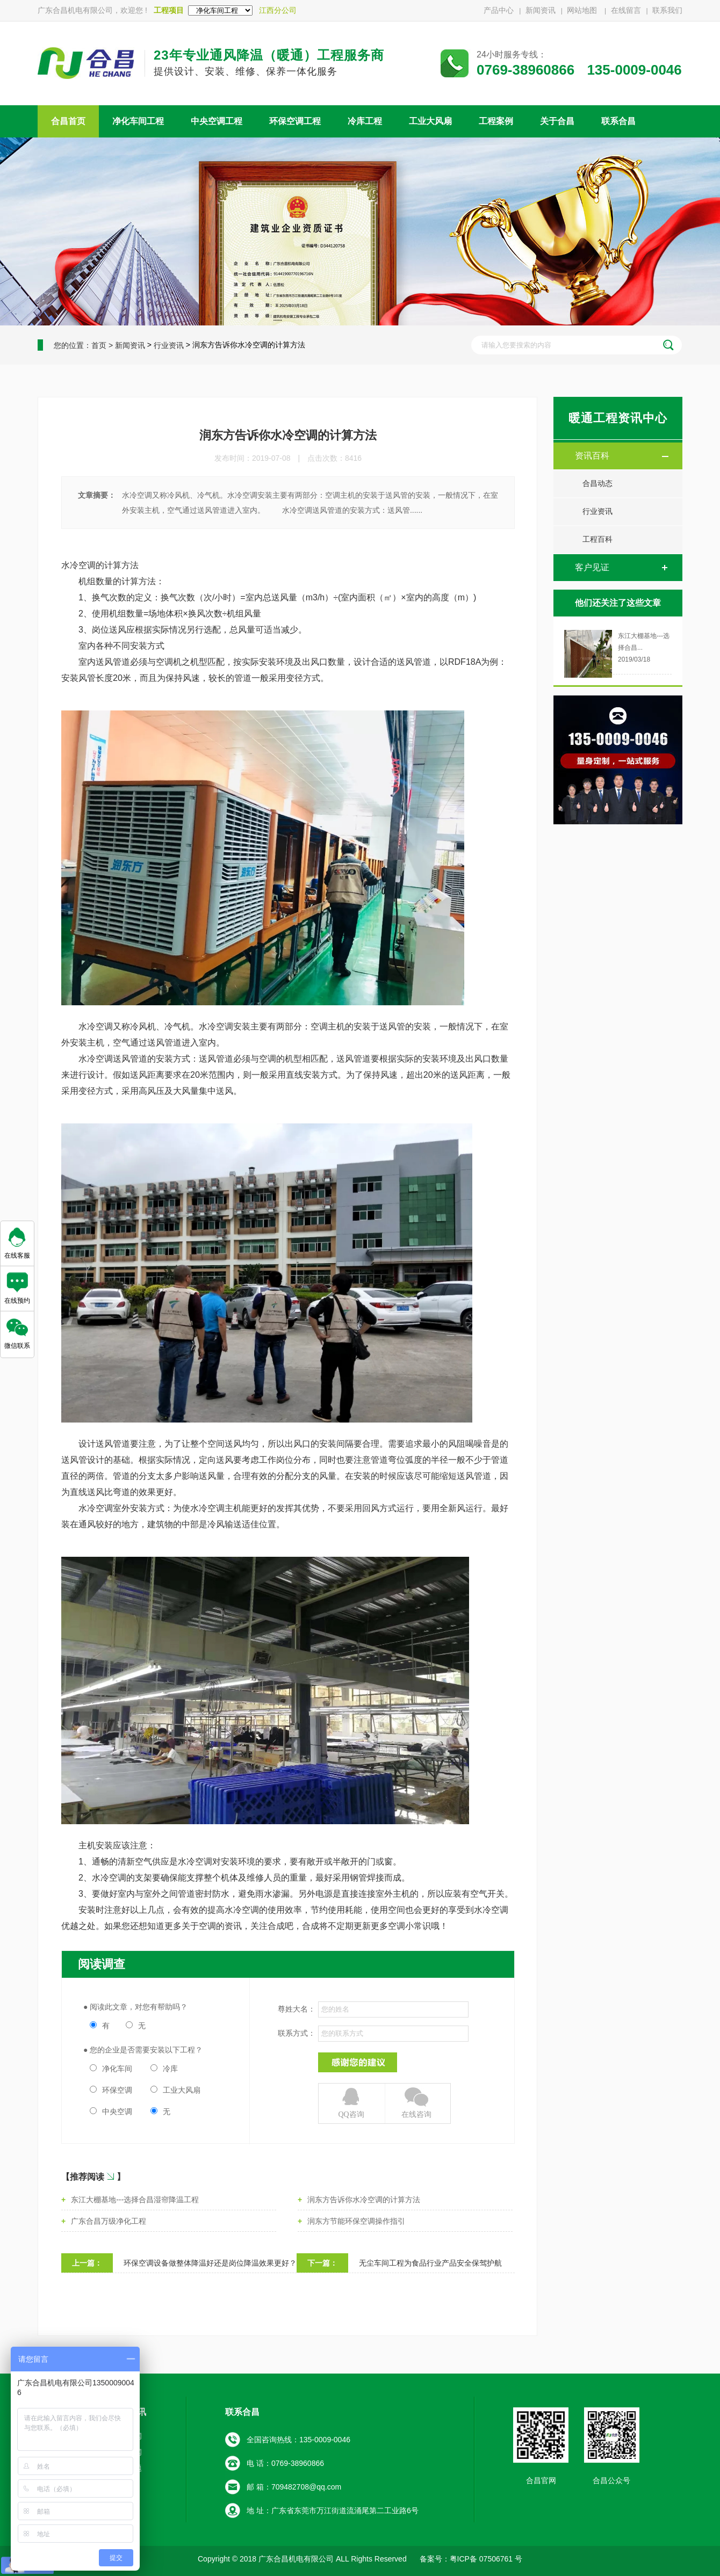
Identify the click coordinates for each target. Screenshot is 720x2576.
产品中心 (499, 10)
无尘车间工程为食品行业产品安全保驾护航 (430, 2263)
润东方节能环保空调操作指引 (356, 2221)
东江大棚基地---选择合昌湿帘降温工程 (135, 2199)
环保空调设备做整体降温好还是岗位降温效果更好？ (210, 2263)
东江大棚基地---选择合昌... (643, 641)
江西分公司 (278, 10)
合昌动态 (597, 484)
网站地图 (583, 10)
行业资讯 (169, 345)
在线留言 (626, 10)
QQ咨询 (351, 2102)
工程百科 (597, 539)
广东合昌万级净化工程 (108, 2221)
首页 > (102, 345)
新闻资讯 (540, 10)
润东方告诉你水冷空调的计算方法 (363, 2199)
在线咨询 (416, 2102)
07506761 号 (499, 2559)
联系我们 (667, 10)
